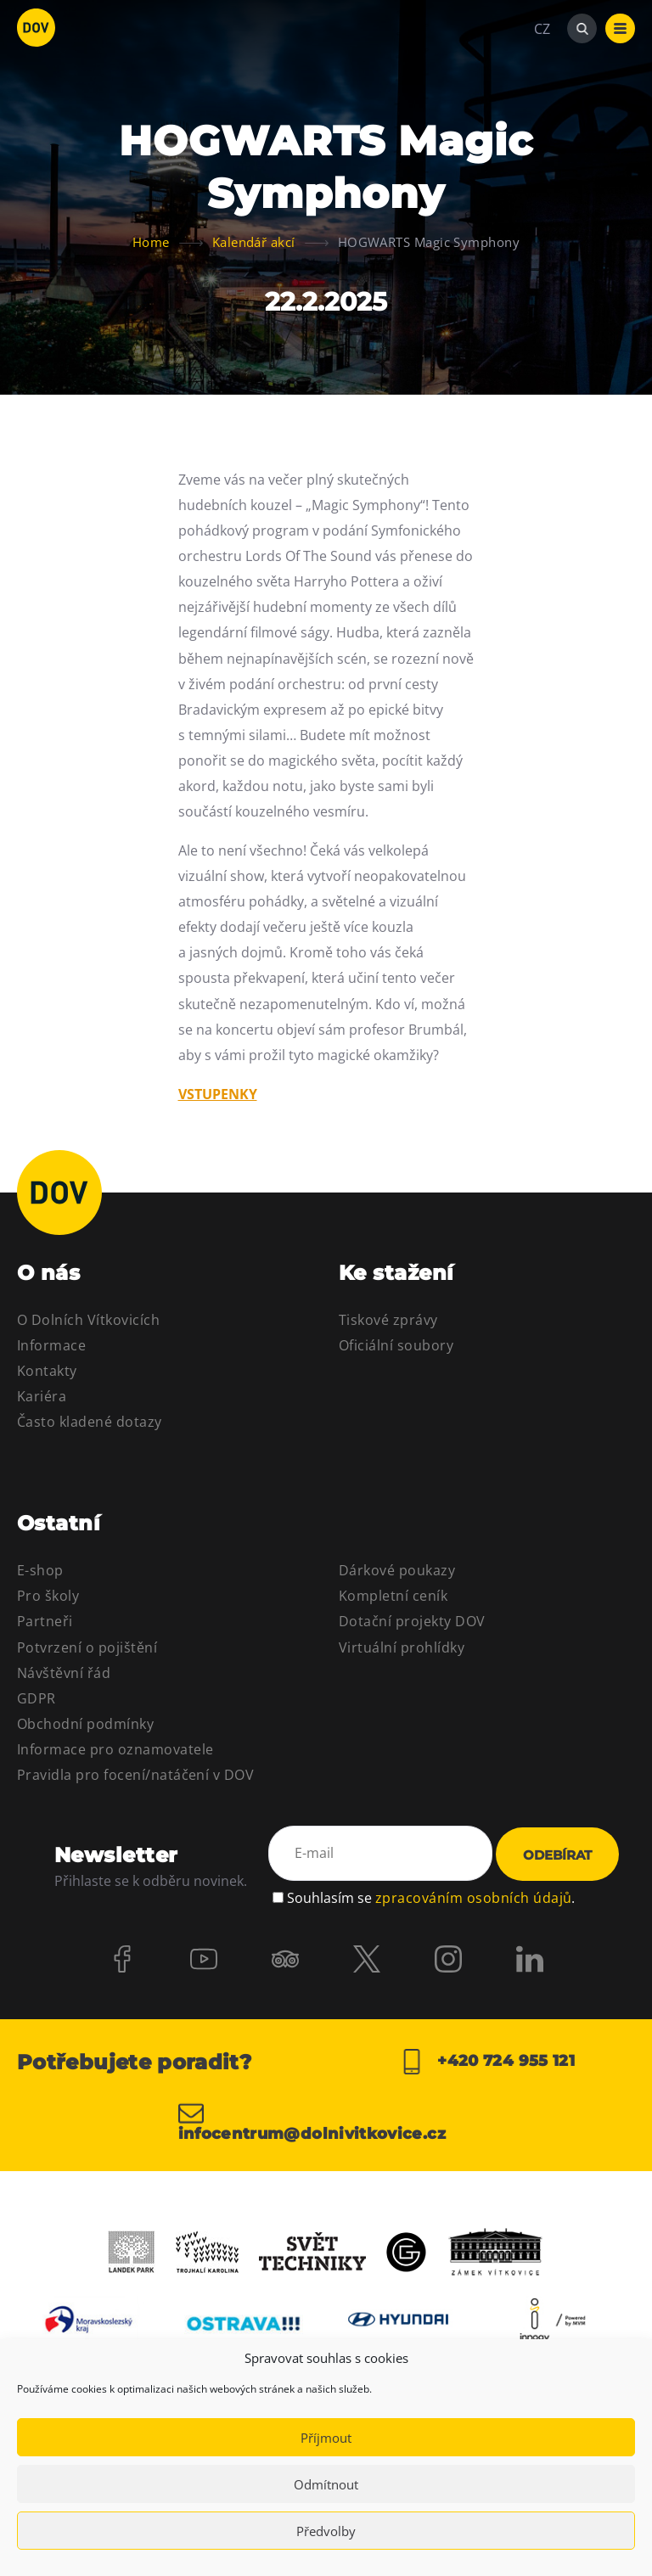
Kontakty (47, 1370)
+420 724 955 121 (487, 2061)
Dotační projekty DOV (412, 1621)
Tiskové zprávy (388, 1319)
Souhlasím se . (431, 1898)
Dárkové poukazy (397, 1570)
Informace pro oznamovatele (115, 1749)
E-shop (40, 1570)
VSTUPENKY (217, 1094)
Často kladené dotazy (89, 1421)
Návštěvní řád (63, 1673)
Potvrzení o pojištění (87, 1647)
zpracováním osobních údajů (473, 1898)
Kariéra (41, 1396)
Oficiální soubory (396, 1345)
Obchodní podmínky (85, 1724)
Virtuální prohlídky (401, 1647)
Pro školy (48, 1595)
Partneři (45, 1621)
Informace (51, 1345)
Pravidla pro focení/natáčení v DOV (135, 1774)
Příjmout (326, 2437)
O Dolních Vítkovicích (88, 1319)
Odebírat (557, 1855)
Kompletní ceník (393, 1595)
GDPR (36, 1698)
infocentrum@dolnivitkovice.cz (312, 2121)
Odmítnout (326, 2484)
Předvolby (326, 2531)
